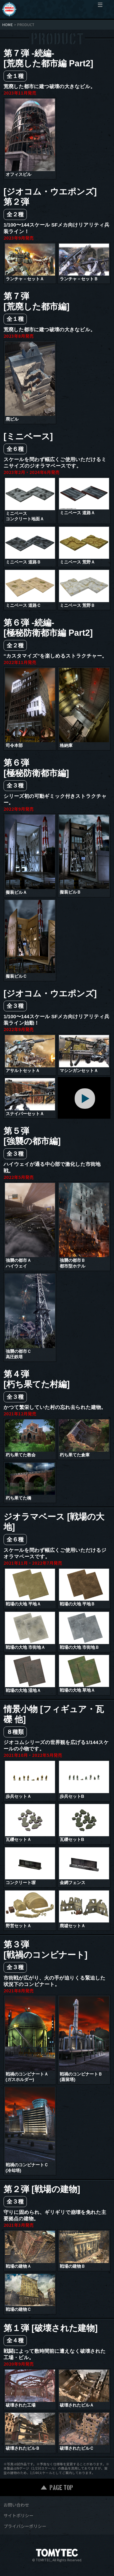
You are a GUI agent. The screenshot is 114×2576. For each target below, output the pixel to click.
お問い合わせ (16, 2505)
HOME (7, 24)
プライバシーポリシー (25, 2526)
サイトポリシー (18, 2515)
